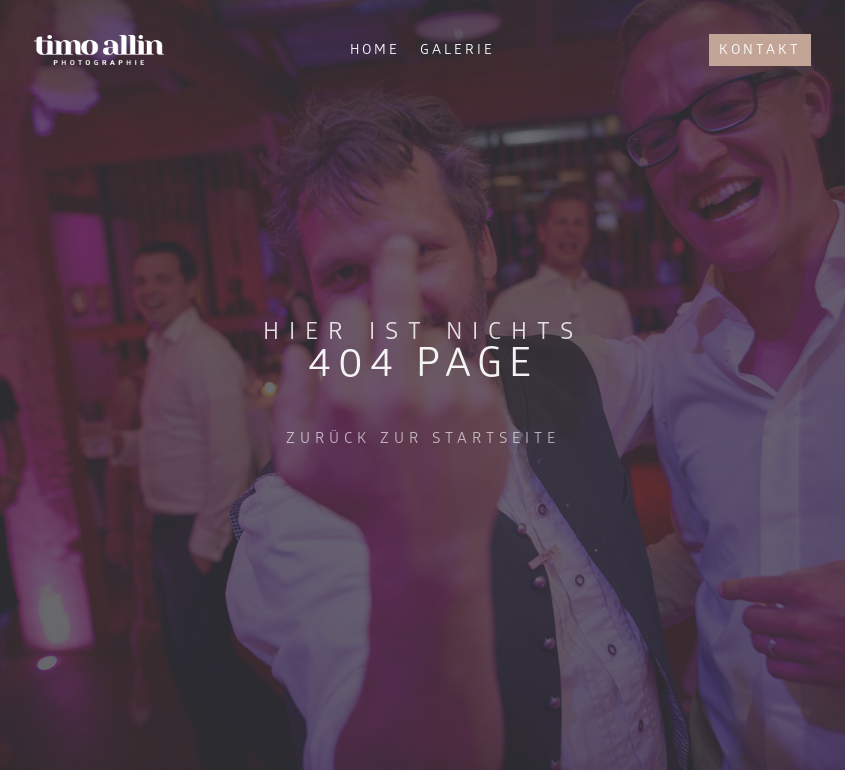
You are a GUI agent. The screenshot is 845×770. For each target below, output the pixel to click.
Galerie (457, 49)
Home (375, 49)
